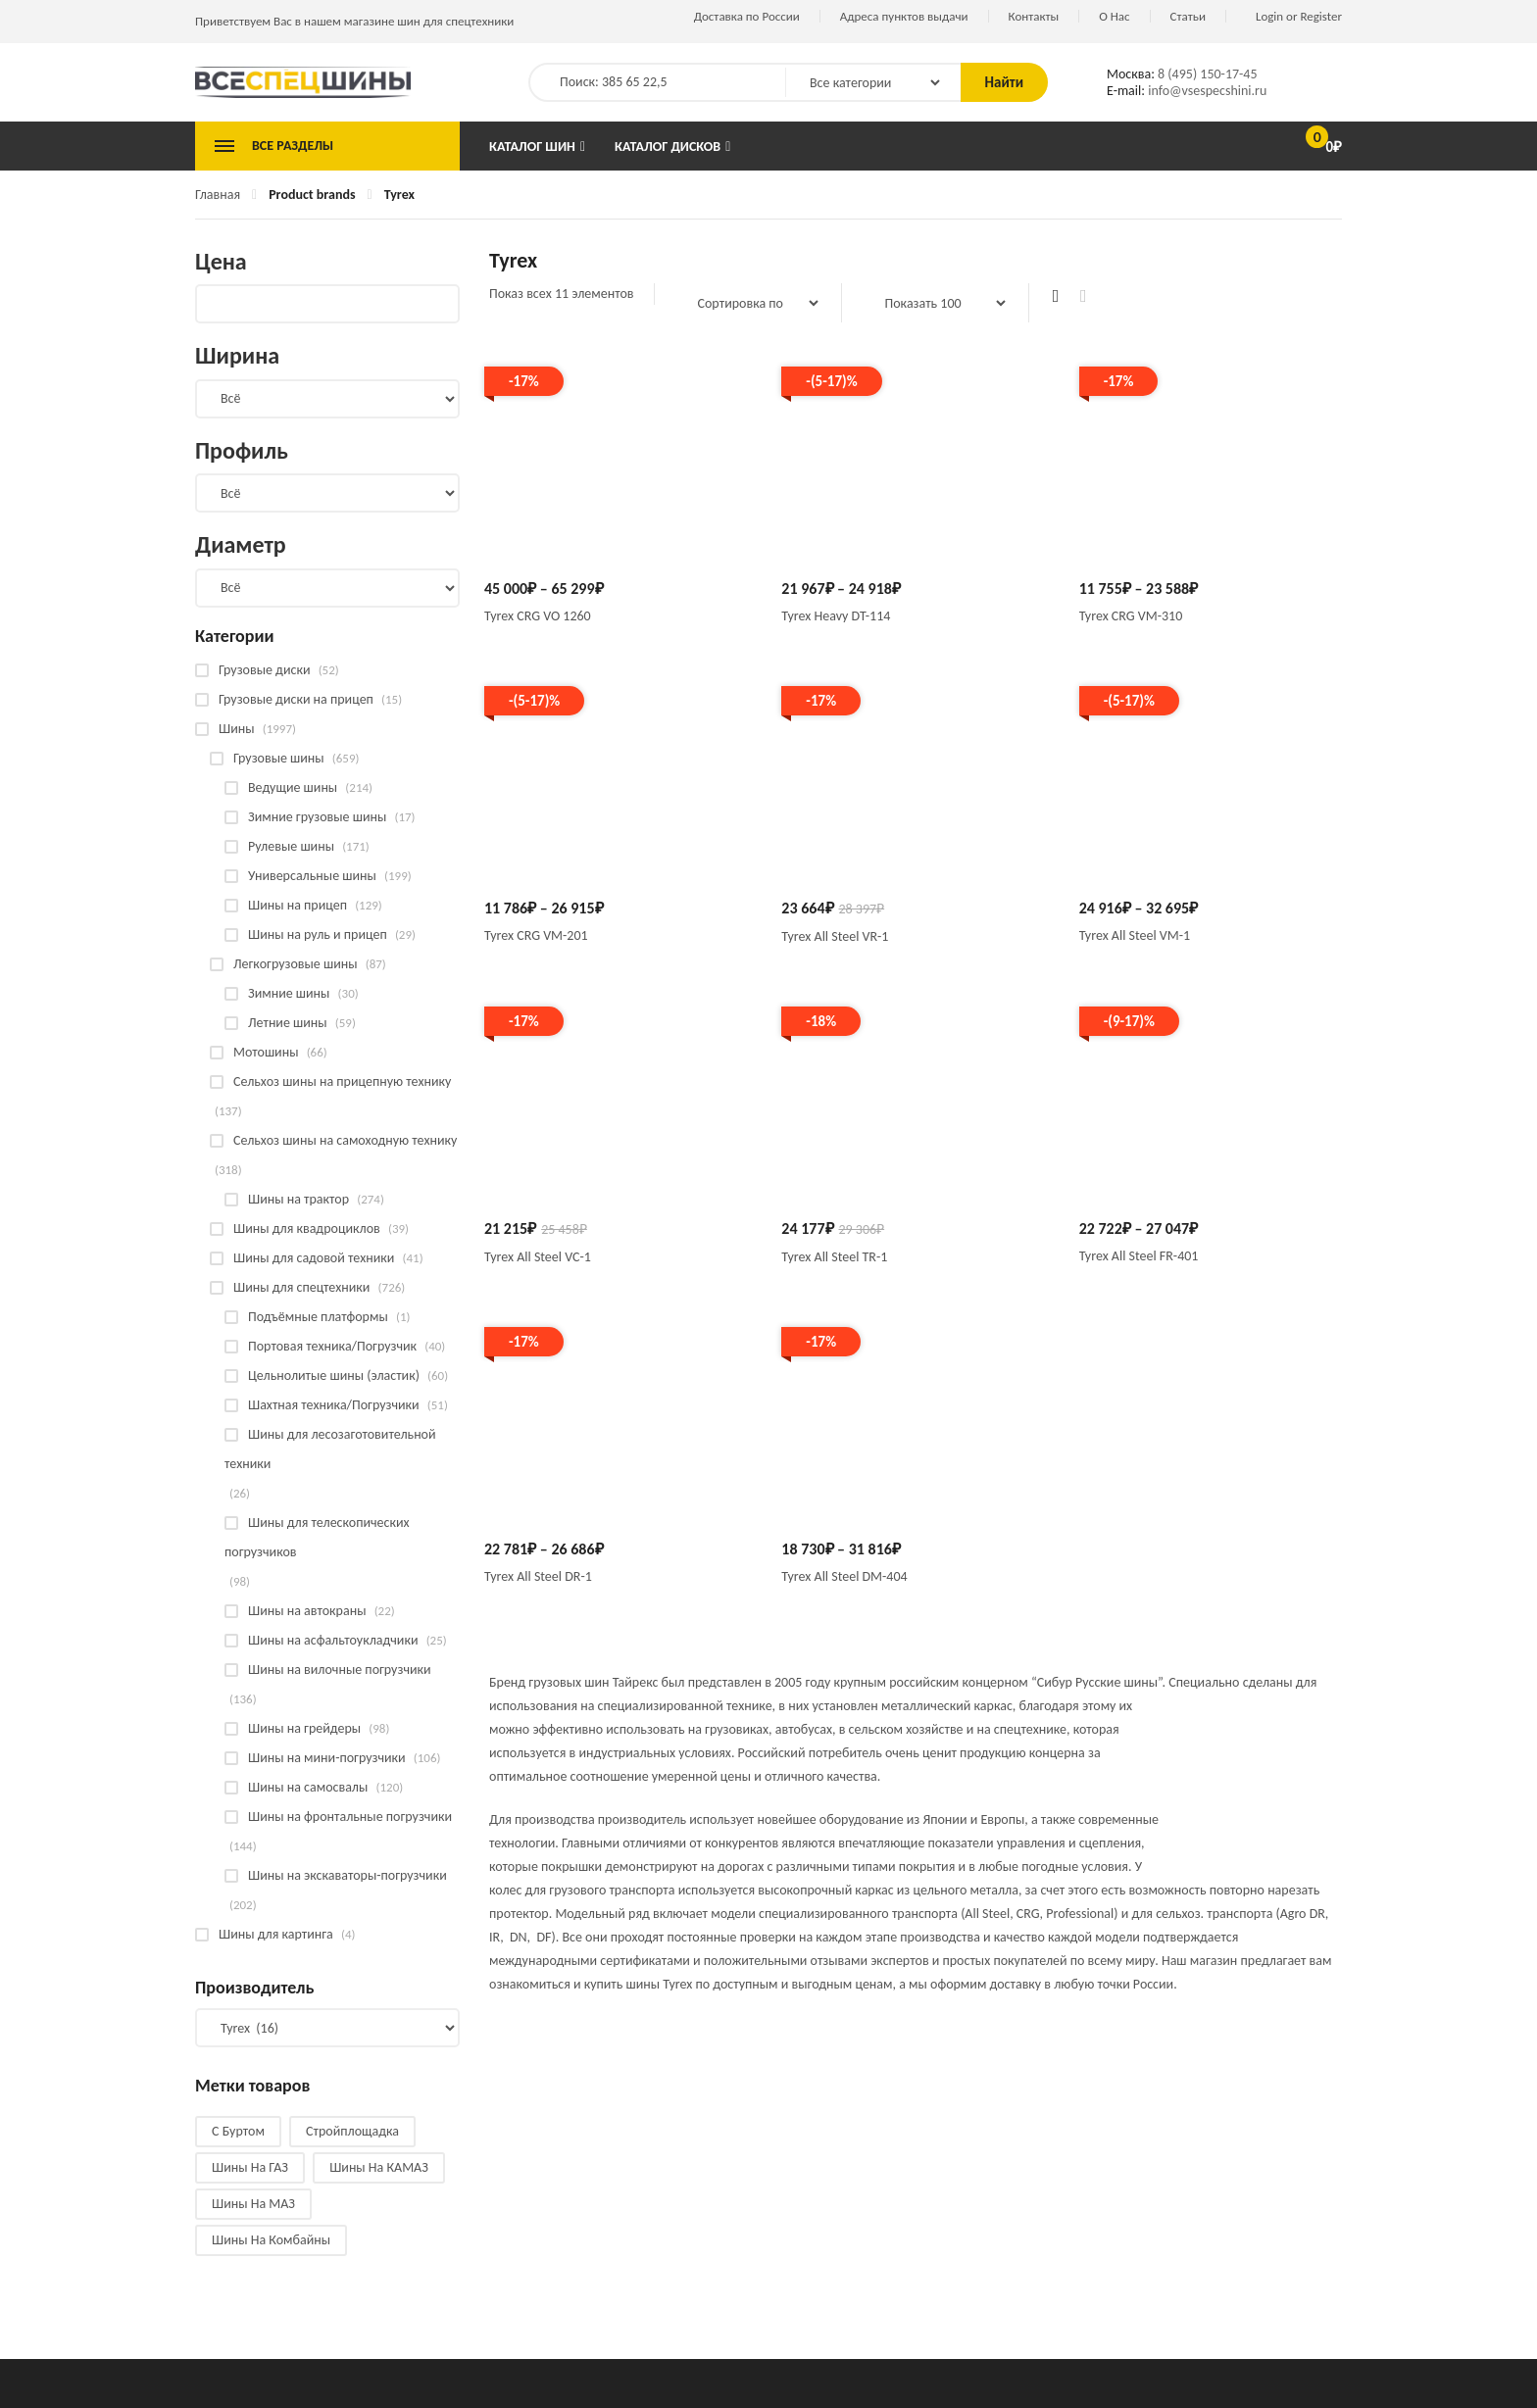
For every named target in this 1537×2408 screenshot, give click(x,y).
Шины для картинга (276, 1934)
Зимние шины (288, 993)
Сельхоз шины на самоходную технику (345, 1140)
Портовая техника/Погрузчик (332, 1346)
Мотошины (265, 1052)
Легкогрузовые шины (295, 964)
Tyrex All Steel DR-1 (538, 1576)
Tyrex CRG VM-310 (1131, 616)
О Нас (1114, 16)
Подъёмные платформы (318, 1316)
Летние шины (287, 1022)
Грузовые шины (278, 758)
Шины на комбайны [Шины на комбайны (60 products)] (271, 2240)
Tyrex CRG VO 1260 (537, 616)
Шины (237, 728)
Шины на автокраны (307, 1610)
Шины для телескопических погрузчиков (317, 1537)
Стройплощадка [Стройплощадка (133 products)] (352, 2131)
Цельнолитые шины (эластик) (334, 1375)
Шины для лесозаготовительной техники (330, 1449)
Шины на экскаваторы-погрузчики (347, 1875)
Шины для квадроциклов (306, 1228)
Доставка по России (747, 16)
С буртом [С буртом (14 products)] (238, 2131)
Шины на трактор (298, 1199)
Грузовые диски (264, 670)
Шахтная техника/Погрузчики (334, 1405)
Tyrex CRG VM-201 (536, 935)
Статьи (1188, 16)
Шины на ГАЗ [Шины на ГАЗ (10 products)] (250, 2167)
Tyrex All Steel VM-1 (1134, 935)
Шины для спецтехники (301, 1287)
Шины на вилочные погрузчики (339, 1669)
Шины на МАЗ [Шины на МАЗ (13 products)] (253, 2203)
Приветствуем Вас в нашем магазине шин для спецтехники (354, 21)
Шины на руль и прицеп (317, 934)
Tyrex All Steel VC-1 (537, 1257)
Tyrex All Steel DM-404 (844, 1576)
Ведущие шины (292, 787)
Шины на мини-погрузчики (327, 1757)
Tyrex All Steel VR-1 (834, 936)
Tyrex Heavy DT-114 (835, 616)
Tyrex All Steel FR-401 (1139, 1256)
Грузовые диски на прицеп (296, 699)
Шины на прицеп (297, 905)
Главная (217, 194)
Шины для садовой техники (313, 1258)
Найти (1004, 82)
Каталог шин (532, 146)
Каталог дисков (667, 146)
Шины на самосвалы (308, 1787)
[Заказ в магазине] (747, 302)
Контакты (1034, 16)
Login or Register (1299, 16)
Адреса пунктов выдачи (904, 16)
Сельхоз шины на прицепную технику (342, 1081)
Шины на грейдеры (304, 1728)
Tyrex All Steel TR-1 (834, 1257)
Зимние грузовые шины (317, 817)
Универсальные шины (312, 875)
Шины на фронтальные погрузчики (350, 1816)
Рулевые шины (291, 846)
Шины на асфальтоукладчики (333, 1640)
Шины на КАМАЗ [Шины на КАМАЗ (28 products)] (378, 2167)
